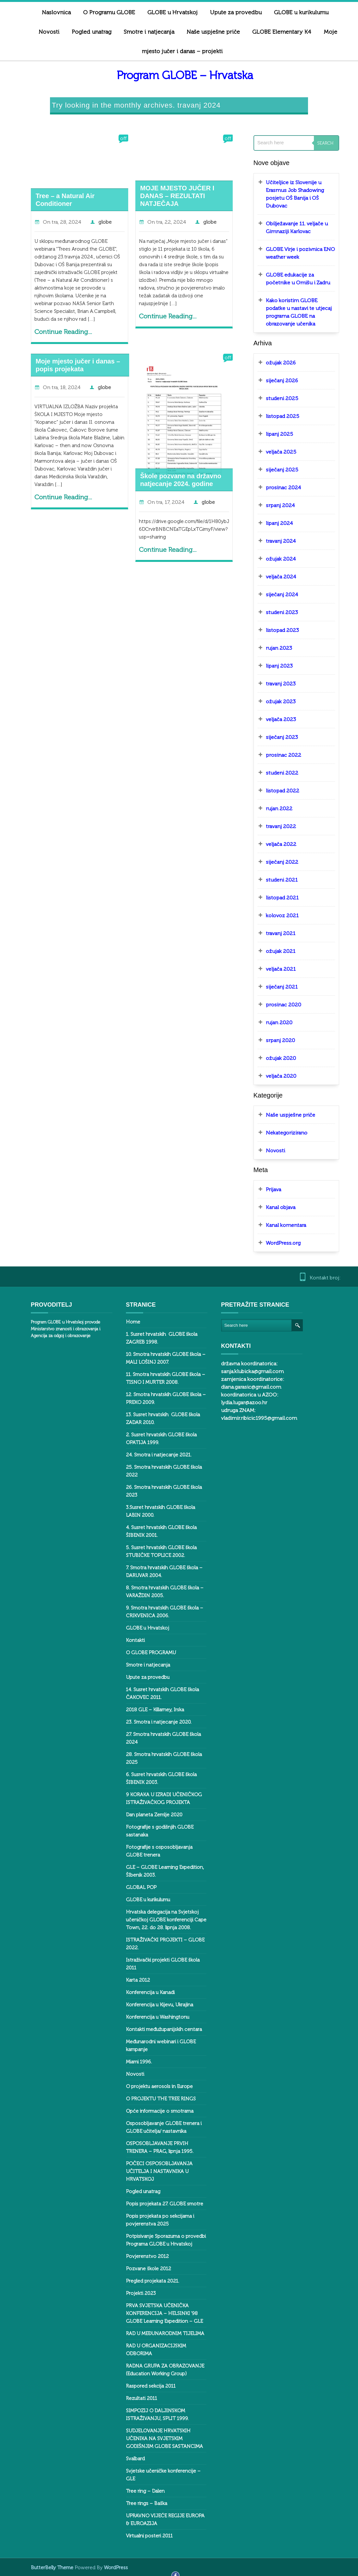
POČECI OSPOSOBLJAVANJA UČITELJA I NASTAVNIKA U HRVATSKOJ (153, 2171)
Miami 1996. (133, 2062)
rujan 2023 (273, 648)
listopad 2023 (276, 630)
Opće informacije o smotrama (154, 2111)
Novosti (43, 32)
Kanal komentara (280, 1225)
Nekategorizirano (281, 1133)
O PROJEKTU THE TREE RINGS (155, 2099)
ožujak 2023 (275, 701)
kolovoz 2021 (276, 915)
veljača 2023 (275, 719)
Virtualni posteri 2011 (143, 2536)
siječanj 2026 (276, 380)
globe (99, 222)
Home (127, 1322)
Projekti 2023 (135, 2293)
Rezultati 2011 (135, 2398)
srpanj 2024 (274, 505)
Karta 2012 (132, 1980)
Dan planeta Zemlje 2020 (148, 1815)
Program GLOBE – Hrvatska (179, 75)
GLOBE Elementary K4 (275, 32)
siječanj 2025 (276, 470)
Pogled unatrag (85, 32)
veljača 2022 (275, 844)
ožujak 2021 (275, 951)
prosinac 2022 (277, 755)
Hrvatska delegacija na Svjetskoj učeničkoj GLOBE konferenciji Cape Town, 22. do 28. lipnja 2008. (160, 1919)
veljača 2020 (275, 1076)
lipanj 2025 (273, 434)
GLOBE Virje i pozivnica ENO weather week (294, 253)
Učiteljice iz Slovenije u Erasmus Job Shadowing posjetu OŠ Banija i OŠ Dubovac (289, 194)
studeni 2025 (276, 398)
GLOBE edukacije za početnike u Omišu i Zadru (292, 279)
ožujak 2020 (275, 1058)
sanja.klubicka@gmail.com (246, 1371)
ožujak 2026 (275, 363)
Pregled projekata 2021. (146, 2281)
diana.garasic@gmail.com (245, 1387)
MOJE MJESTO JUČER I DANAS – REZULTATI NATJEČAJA (171, 195)
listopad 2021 (276, 898)
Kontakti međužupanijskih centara (158, 2029)
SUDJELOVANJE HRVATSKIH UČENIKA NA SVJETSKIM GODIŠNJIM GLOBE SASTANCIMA (158, 2438)
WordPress (110, 2567)
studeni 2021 (276, 880)
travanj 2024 (275, 541)
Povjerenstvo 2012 (141, 2256)
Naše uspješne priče (207, 32)
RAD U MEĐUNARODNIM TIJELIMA (159, 2333)
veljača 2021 (275, 969)
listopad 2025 (276, 416)
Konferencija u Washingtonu (151, 2017)
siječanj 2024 (276, 594)
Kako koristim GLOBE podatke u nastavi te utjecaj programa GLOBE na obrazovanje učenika (293, 312)
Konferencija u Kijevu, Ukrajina (153, 2005)
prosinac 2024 (277, 487)
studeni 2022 (276, 773)
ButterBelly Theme (47, 2567)
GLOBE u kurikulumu (142, 1900)
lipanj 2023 (273, 666)
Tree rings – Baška (140, 2503)
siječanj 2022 (276, 862)
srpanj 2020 (274, 1040)
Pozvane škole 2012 (142, 2269)
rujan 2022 (273, 808)
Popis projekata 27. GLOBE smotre (158, 2204)
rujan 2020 (273, 1022)
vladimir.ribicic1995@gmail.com (253, 1418)
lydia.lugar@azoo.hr (238, 1402)
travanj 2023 (275, 684)
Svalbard (129, 2459)
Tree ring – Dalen (139, 2491)
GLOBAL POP (135, 1887)
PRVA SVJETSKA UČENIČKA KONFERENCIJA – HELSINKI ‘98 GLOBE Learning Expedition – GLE (158, 2313)
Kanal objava (275, 1207)
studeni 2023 (276, 612)
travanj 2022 (275, 826)
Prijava (267, 1189)
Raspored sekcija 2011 (145, 2386)
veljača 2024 (275, 577)
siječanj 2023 (276, 737)
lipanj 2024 (273, 523)
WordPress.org (277, 1243)
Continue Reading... (57, 332)
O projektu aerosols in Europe (153, 2086)
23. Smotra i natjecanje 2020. (153, 1722)
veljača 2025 (275, 452)
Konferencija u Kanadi (144, 1992)
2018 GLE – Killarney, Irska (149, 1710)
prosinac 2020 (277, 1005)
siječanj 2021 (276, 987)
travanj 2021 (275, 933)
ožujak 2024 (275, 559)
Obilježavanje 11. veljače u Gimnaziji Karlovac (291, 227)
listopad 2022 (276, 791)
